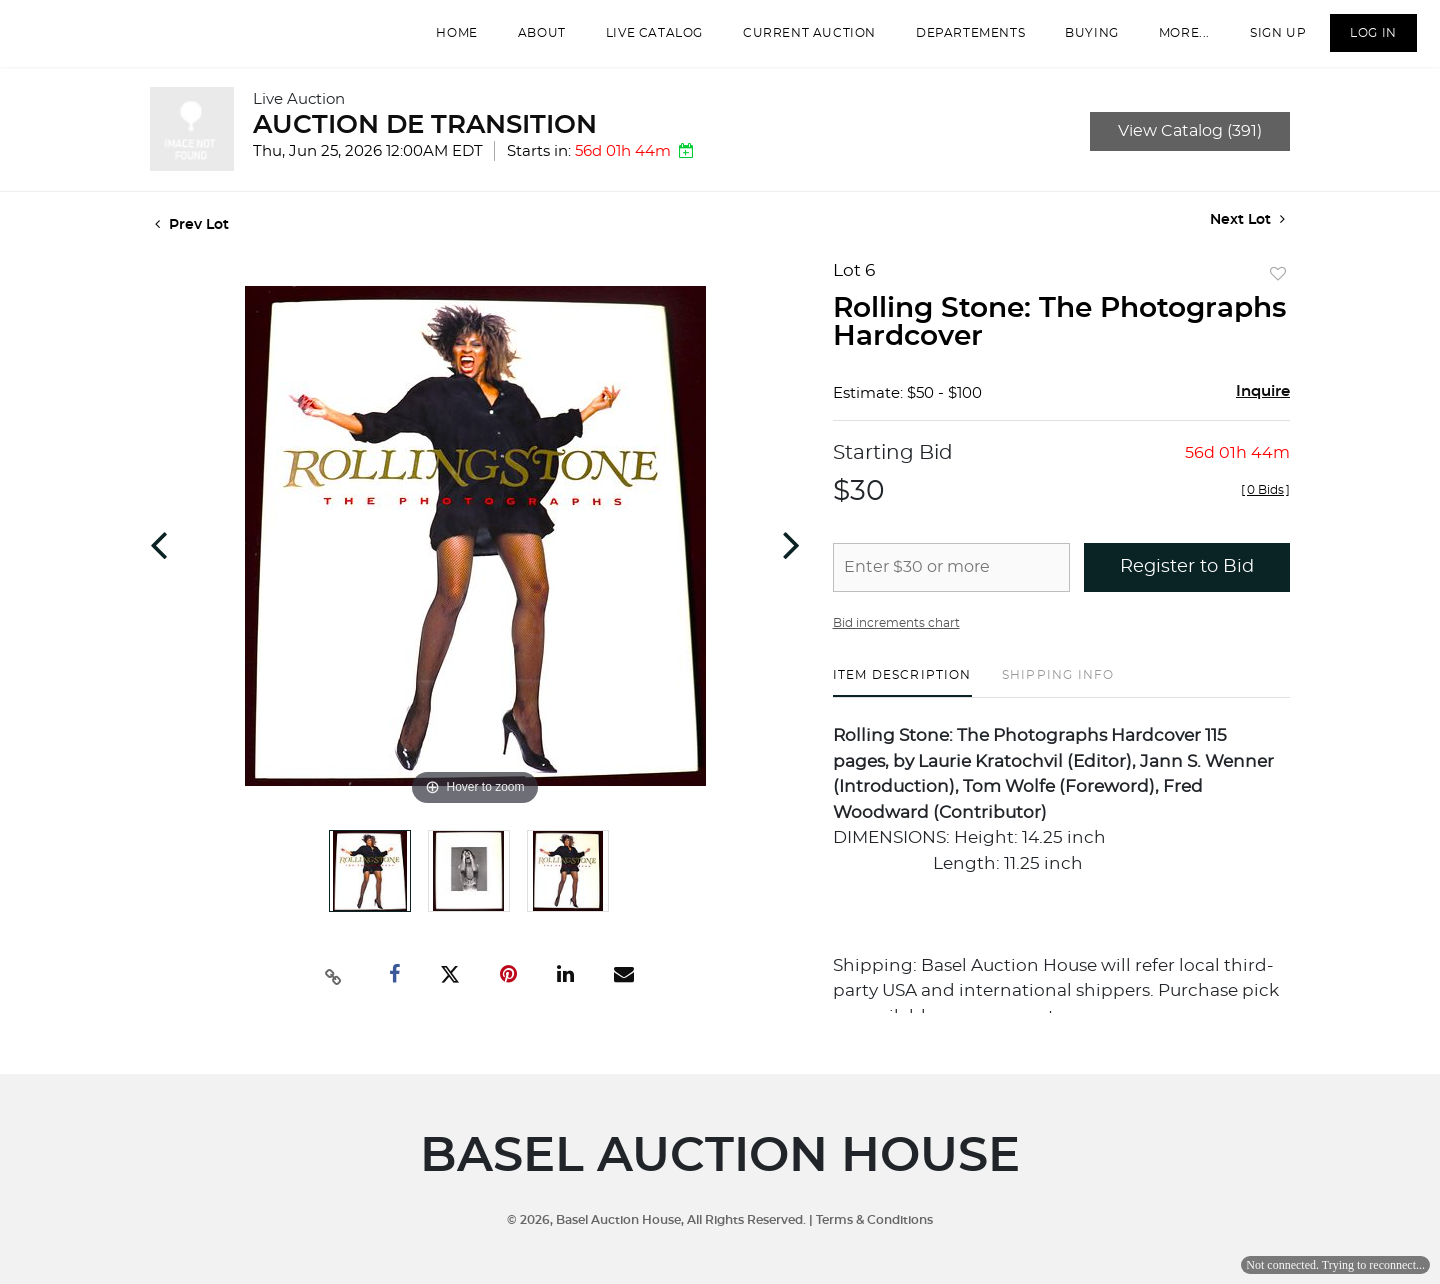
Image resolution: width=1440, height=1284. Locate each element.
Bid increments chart (896, 634)
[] (1265, 501)
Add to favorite (1278, 286)
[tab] (902, 693)
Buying (1083, 39)
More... (1175, 39)
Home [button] (448, 39)
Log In (1364, 39)
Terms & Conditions (874, 1220)
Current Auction (800, 39)
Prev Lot (192, 236)
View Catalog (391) (1190, 142)
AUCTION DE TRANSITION (425, 136)
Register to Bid (1187, 578)
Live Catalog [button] (645, 39)
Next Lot (1247, 230)
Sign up (1269, 39)
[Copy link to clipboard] (334, 986)
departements (961, 39)
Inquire (1263, 402)
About (533, 39)
